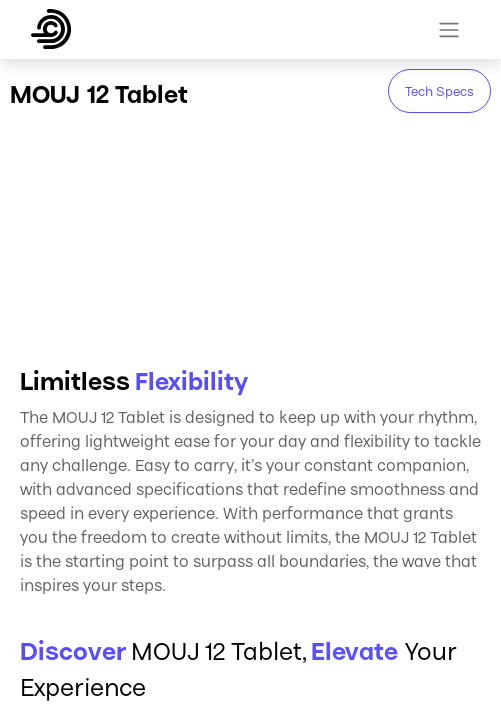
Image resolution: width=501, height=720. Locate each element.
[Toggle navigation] (449, 29)
